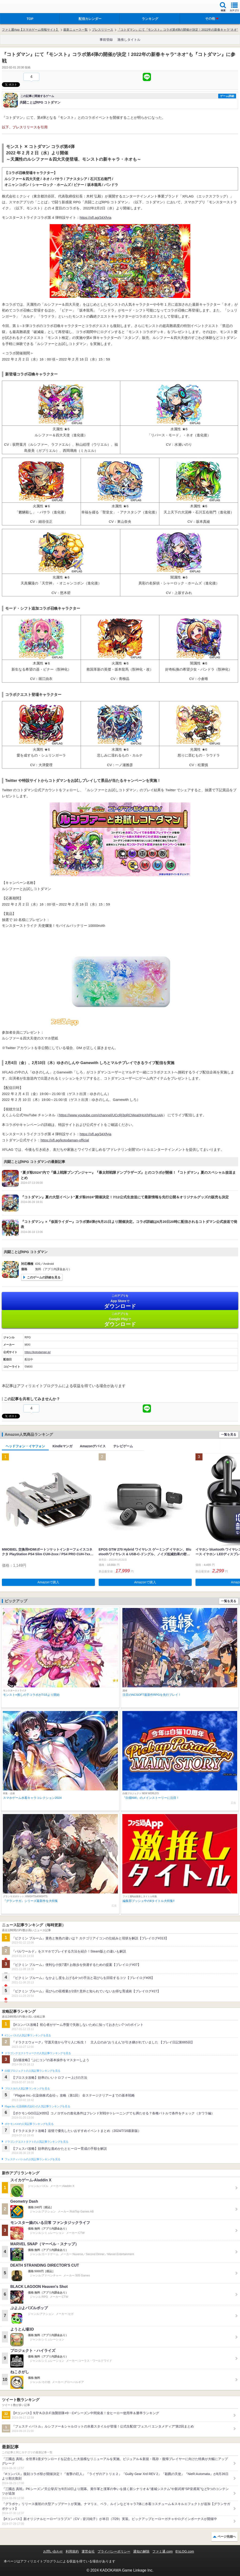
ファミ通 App (17, 7)
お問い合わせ (53, 2551)
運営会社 (88, 2551)
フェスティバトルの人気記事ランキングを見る (32, 2159)
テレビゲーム (123, 1446)
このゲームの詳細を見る (43, 1277)
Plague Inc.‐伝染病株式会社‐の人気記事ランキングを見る (37, 2106)
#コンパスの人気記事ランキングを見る (28, 2035)
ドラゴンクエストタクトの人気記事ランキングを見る (36, 2141)
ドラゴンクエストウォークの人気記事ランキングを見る (38, 2053)
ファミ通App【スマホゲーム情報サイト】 (30, 29)
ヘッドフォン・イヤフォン (25, 1446)
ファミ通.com (162, 2551)
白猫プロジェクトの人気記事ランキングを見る (32, 2070)
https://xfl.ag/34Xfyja (95, 217)
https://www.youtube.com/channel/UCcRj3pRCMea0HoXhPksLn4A (111, 1115)
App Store (120, 1301)
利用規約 (72, 2551)
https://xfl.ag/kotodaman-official (65, 1140)
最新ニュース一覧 (75, 29)
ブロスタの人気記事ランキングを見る (27, 2088)
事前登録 (106, 39)
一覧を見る (228, 1434)
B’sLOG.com (185, 2551)
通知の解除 (141, 2551)
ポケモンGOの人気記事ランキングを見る (29, 2124)
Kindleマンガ (62, 1446)
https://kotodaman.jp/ (38, 1352)
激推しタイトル (128, 39)
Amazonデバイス (93, 1446)
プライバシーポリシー (114, 2551)
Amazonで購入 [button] (48, 1582)
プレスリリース (102, 29)
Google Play (120, 1319)
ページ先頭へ (227, 2536)
